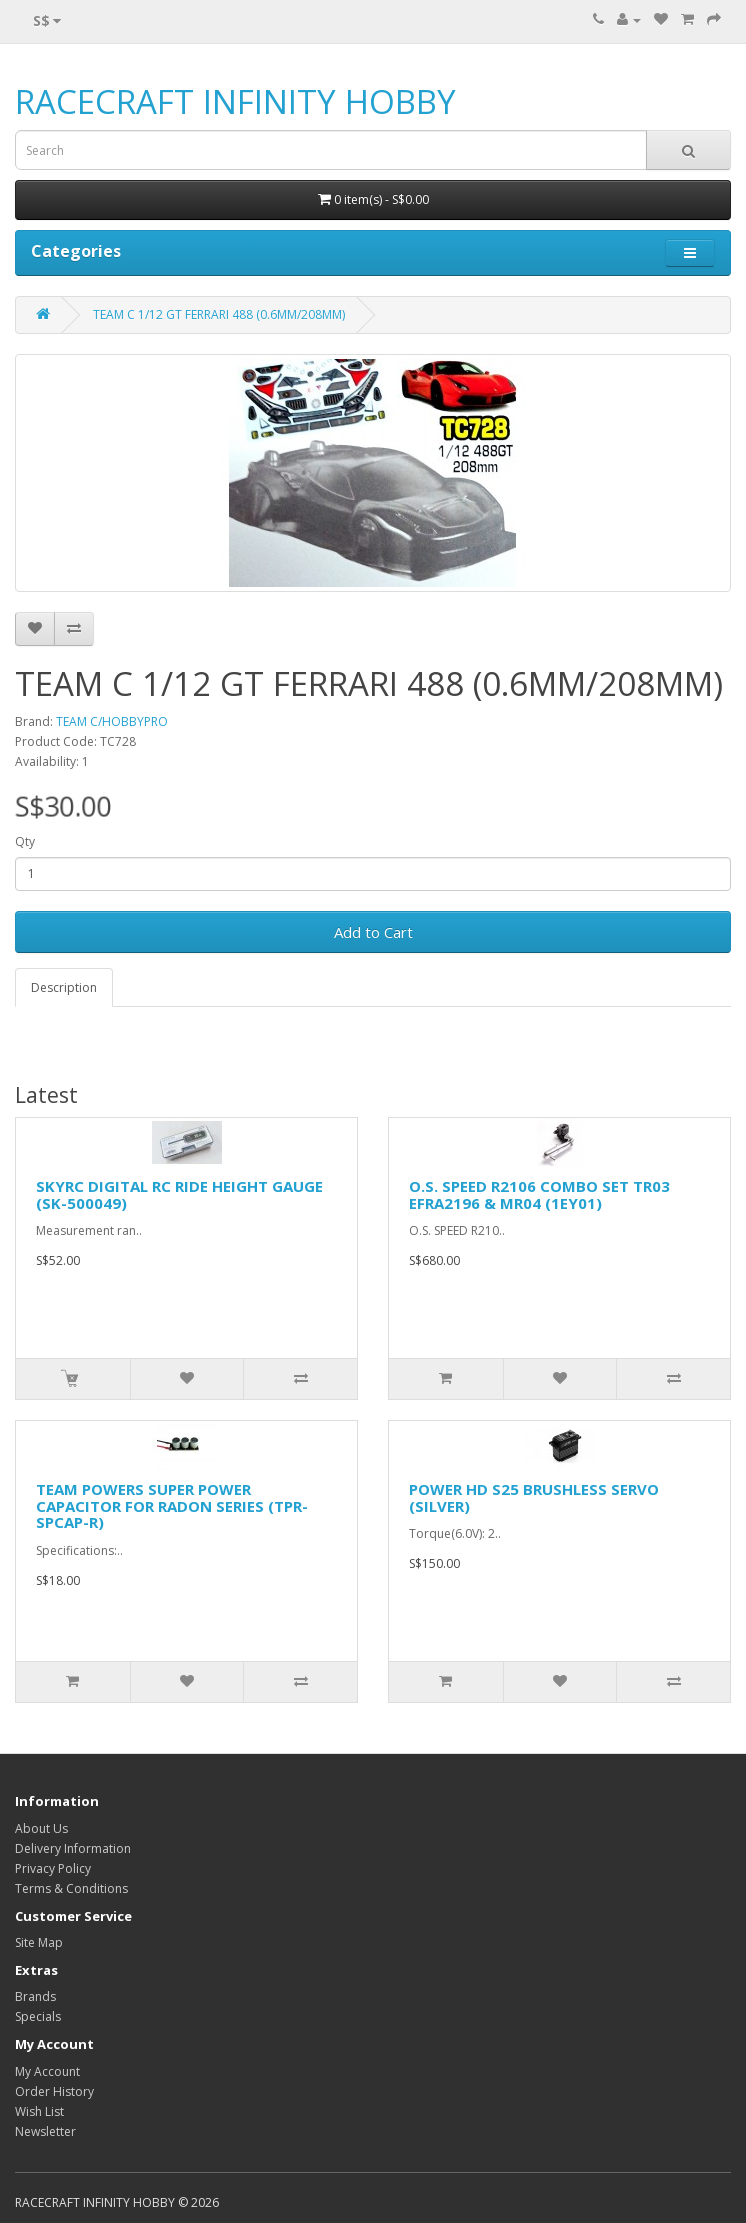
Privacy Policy (53, 1868)
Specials (38, 2016)
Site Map (39, 1942)
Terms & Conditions (71, 1888)
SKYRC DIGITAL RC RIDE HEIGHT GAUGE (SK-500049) (179, 1194)
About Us (41, 1828)
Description (64, 987)
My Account (47, 2071)
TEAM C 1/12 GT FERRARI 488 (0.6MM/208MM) (219, 314)
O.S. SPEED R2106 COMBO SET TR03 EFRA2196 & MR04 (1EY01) (539, 1194)
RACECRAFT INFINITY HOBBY (235, 101)
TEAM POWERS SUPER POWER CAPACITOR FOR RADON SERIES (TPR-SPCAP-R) (172, 1505)
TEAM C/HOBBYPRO (112, 721)
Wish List (39, 2111)
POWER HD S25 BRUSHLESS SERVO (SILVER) (534, 1497)
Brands (35, 1996)
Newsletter (45, 2131)
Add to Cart (373, 932)
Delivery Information (73, 1848)
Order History (54, 2091)
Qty (25, 841)
